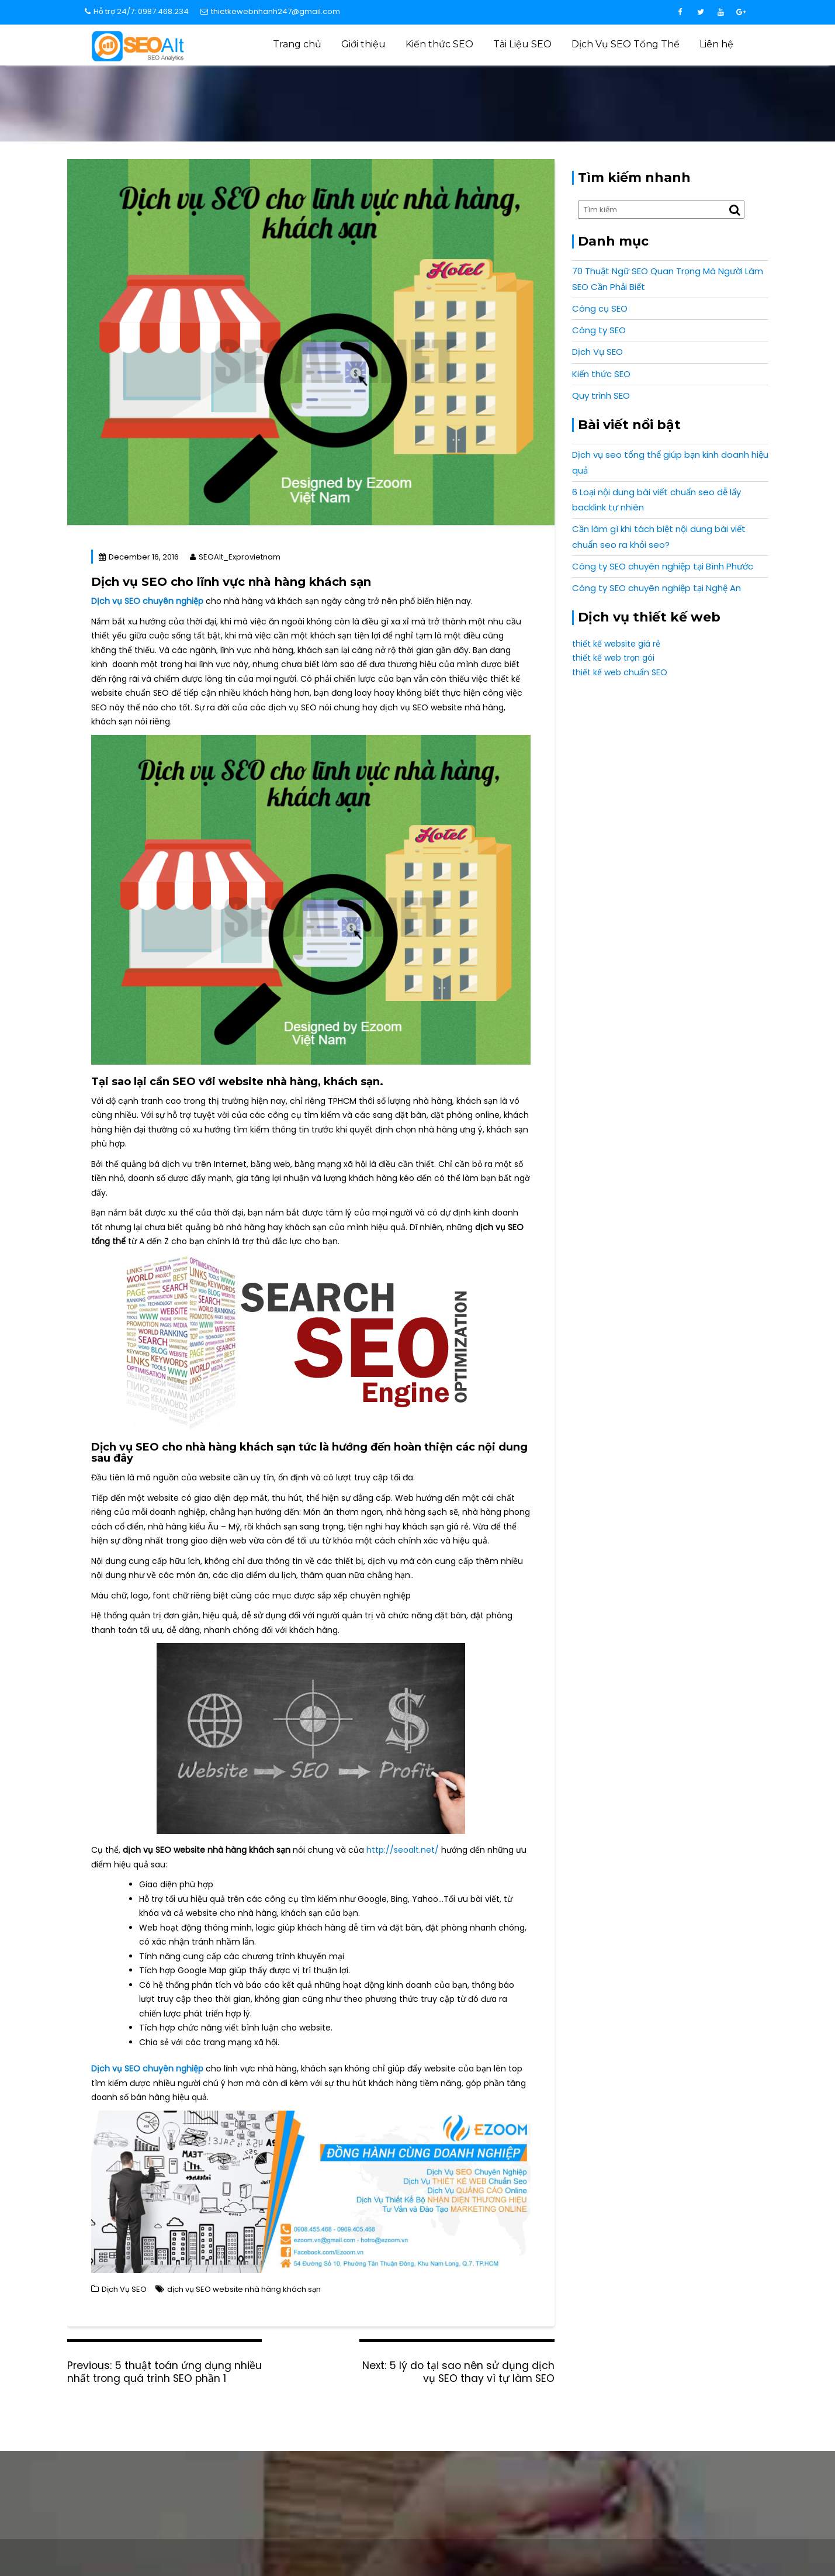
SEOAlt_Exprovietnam (235, 556)
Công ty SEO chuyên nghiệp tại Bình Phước (662, 566)
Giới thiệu (363, 44)
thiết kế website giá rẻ (616, 644)
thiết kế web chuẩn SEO (619, 672)
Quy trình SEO (601, 395)
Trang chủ (297, 44)
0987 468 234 (645, 2452)
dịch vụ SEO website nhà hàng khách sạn (244, 2289)
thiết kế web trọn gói (613, 658)
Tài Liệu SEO (522, 44)
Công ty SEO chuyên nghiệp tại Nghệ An (656, 588)
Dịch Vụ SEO (530, 90)
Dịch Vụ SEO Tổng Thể (625, 44)
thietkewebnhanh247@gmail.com (270, 11)
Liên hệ (716, 44)
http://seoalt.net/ (402, 1850)
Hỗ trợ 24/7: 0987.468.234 (137, 11)
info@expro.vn (190, 2452)
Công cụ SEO (600, 308)
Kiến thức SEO (439, 44)
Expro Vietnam (709, 2543)
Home (487, 90)
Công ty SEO (599, 330)
